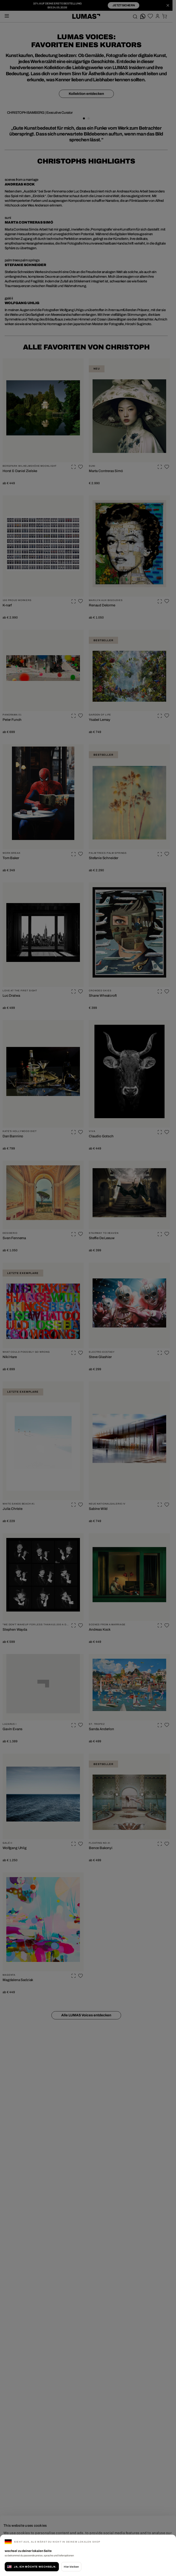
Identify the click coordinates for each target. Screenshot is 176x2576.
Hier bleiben (71, 2566)
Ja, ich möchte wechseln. (31, 2566)
